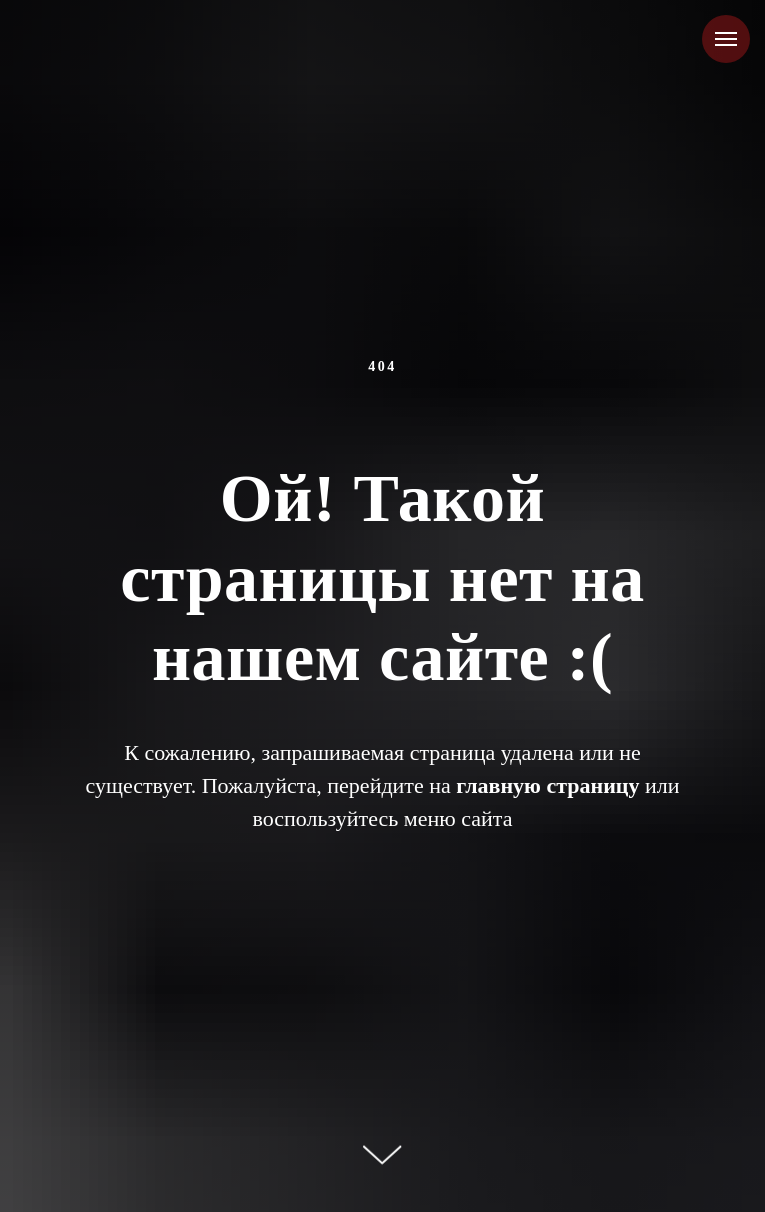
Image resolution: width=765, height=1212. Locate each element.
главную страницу (547, 785)
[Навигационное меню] (726, 39)
